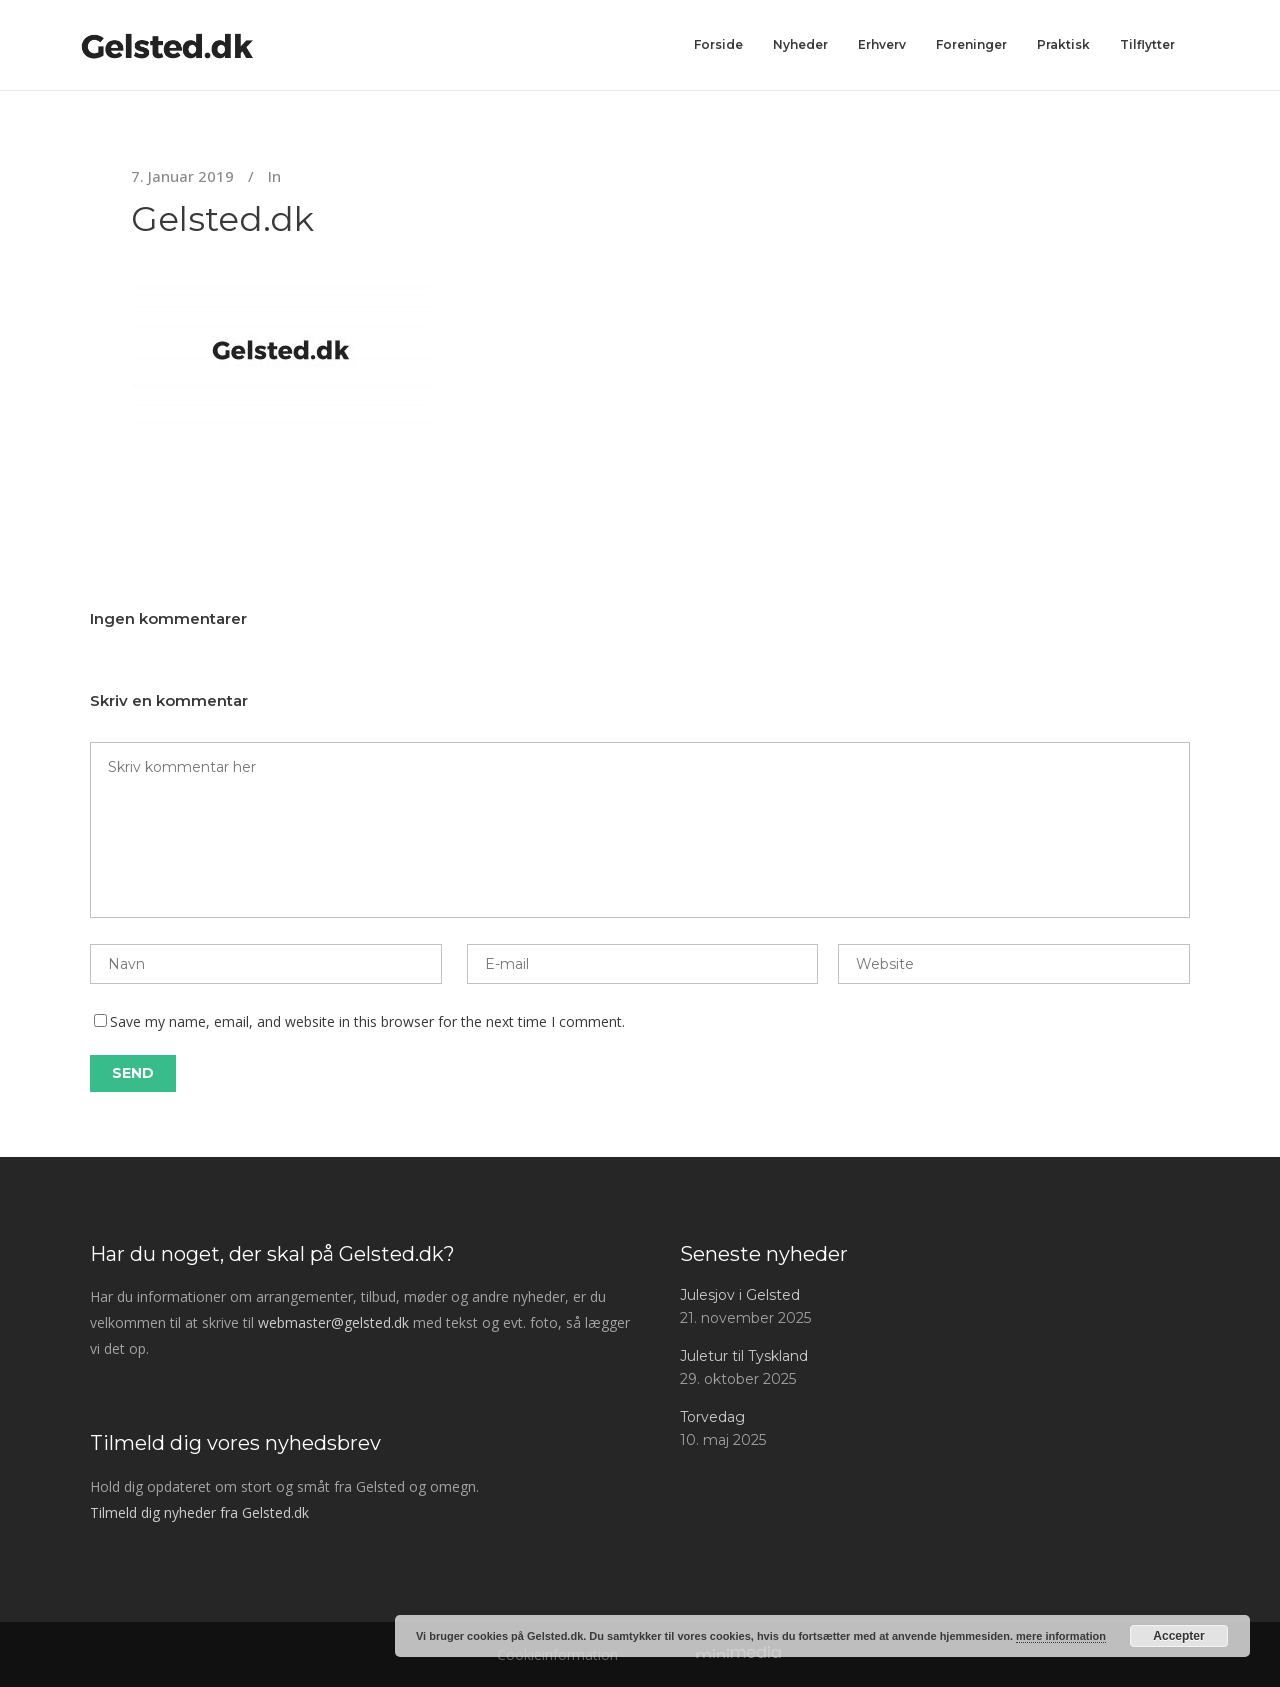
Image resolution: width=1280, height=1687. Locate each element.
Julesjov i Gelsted (740, 1295)
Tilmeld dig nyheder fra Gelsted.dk (199, 1512)
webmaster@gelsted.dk (333, 1322)
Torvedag (712, 1417)
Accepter (1178, 1636)
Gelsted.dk (222, 219)
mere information (1061, 1636)
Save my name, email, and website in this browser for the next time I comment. (367, 1021)
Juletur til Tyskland (744, 1356)
